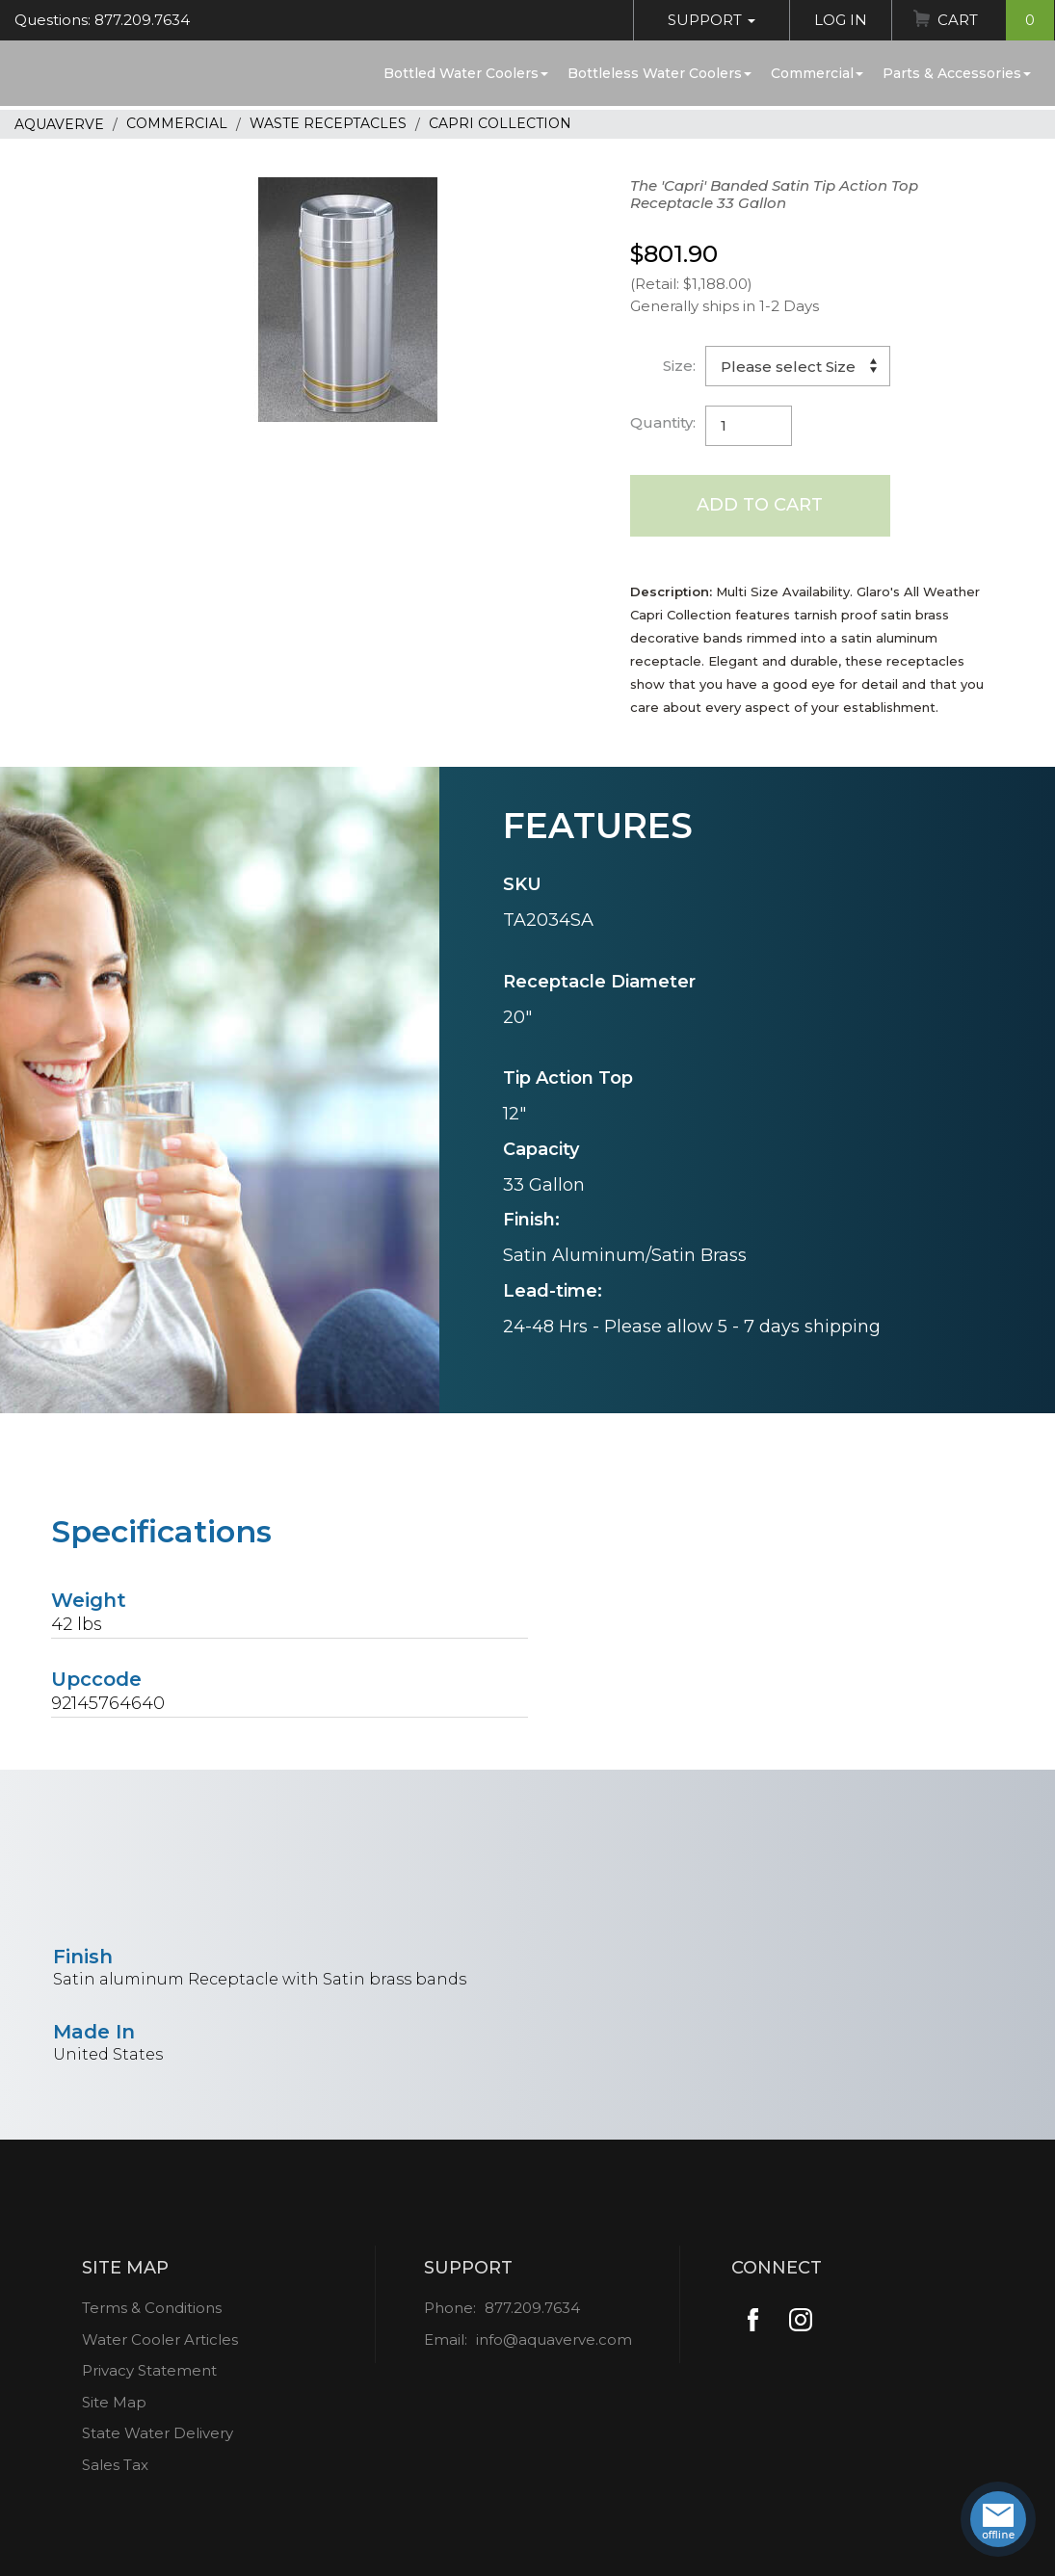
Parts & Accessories (957, 73)
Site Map (114, 2402)
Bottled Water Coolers (465, 73)
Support (711, 20)
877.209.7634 (532, 2308)
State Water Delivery (157, 2433)
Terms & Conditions (152, 2308)
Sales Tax (115, 2465)
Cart (995, 20)
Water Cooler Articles (160, 2339)
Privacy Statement (149, 2370)
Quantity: (663, 422)
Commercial (817, 73)
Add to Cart (760, 504)
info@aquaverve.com (554, 2339)
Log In (840, 20)
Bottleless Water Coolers (659, 73)
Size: (679, 365)
